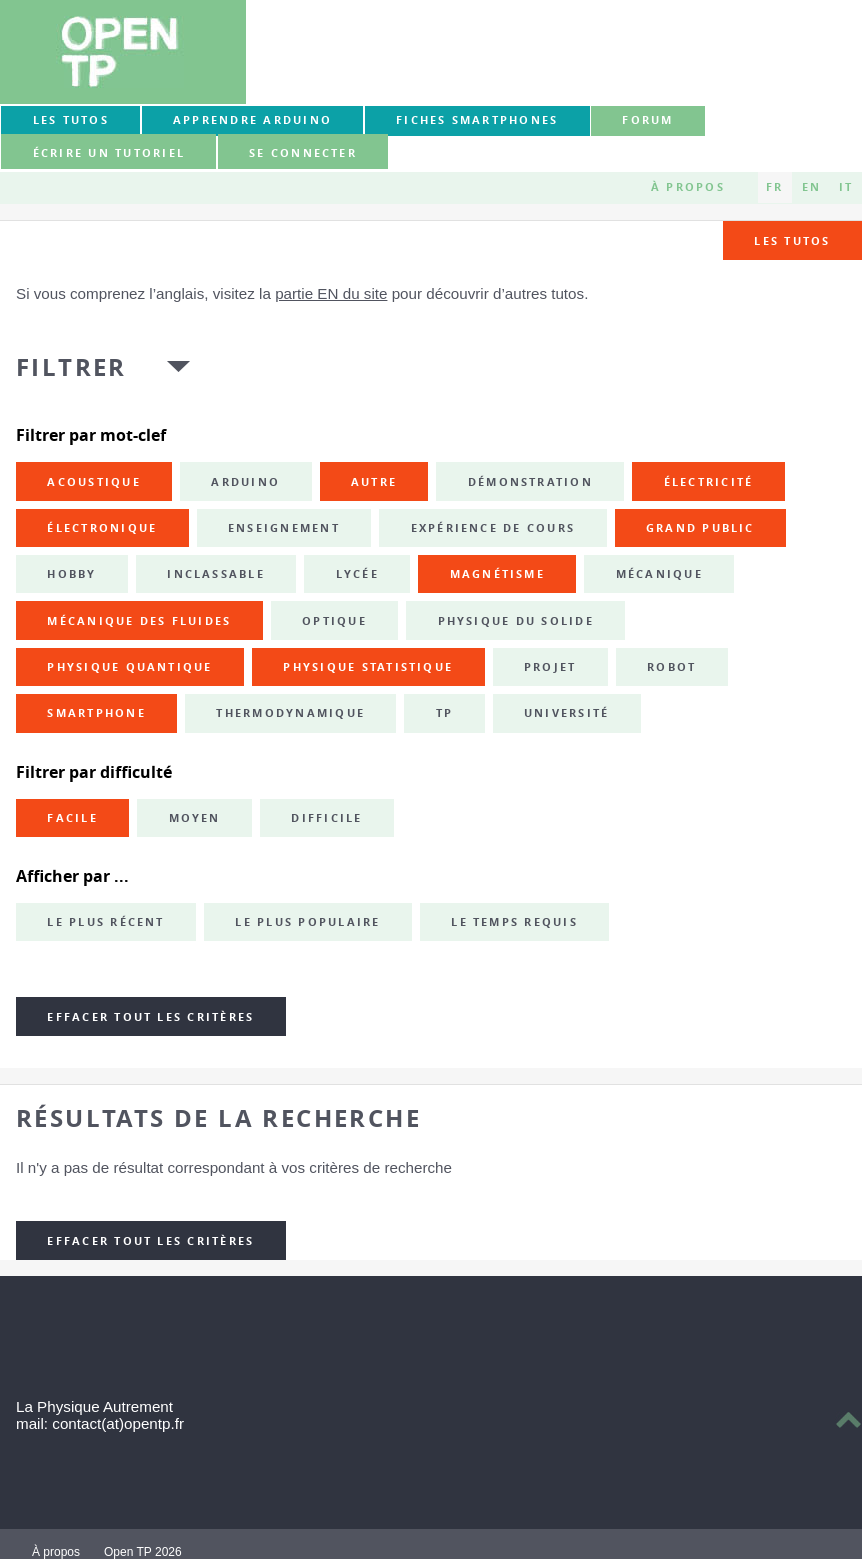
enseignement (284, 528)
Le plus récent (105, 922)
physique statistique (368, 667)
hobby (71, 574)
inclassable (216, 574)
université (566, 713)
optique (334, 621)
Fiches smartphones (477, 120)
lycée (357, 574)
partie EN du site (331, 293)
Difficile (326, 818)
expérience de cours (493, 528)
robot (671, 667)
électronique (102, 528)
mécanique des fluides (139, 621)
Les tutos (71, 120)
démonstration (530, 482)
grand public (700, 528)
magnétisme (497, 574)
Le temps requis (514, 922)
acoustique (93, 482)
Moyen (195, 818)
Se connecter (303, 153)
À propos (688, 187)
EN (811, 187)
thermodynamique (290, 713)
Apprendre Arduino (252, 120)
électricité (709, 482)
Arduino (245, 482)
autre (374, 482)
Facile (72, 818)
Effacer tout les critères (150, 1017)
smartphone (96, 713)
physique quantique (129, 667)
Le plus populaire (307, 922)
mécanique (659, 574)
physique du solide (516, 621)
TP (444, 713)
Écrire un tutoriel (109, 153)
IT (846, 187)
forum (647, 120)
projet (550, 667)
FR (774, 187)
